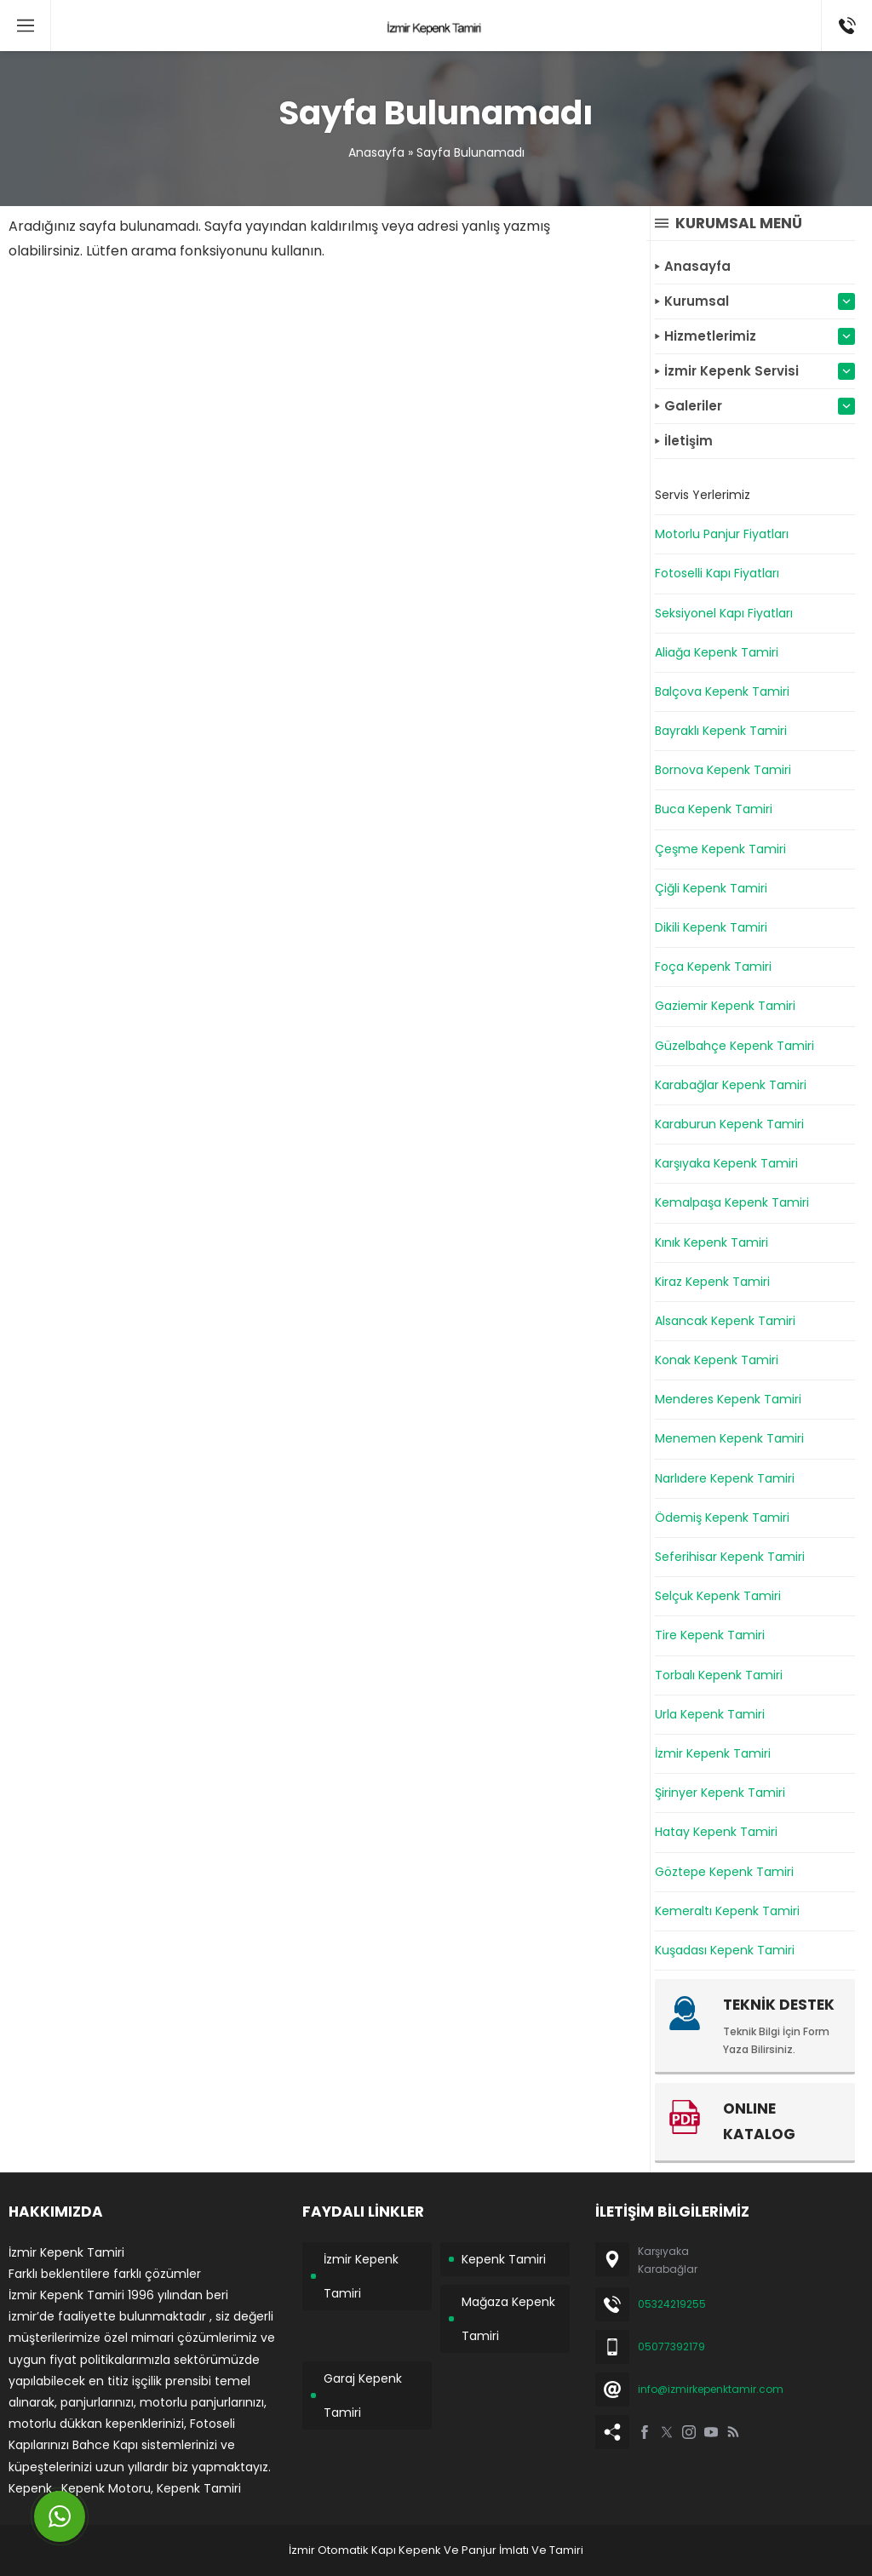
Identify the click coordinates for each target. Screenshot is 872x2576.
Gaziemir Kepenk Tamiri (725, 1005)
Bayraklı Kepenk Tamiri (721, 730)
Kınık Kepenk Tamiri (711, 1242)
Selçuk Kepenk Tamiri (718, 1595)
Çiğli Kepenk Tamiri (711, 888)
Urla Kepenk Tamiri (710, 1714)
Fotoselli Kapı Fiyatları (717, 573)
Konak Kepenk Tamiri (716, 1359)
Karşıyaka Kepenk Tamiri (726, 1163)
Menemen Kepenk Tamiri (729, 1438)
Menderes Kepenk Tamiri (728, 1399)
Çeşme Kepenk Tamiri (720, 849)
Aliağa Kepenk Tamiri (716, 652)
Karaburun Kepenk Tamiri (729, 1124)
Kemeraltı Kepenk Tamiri (727, 1910)
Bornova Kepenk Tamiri (723, 769)
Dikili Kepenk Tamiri (711, 927)
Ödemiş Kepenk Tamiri (722, 1517)
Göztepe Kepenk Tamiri (724, 1871)
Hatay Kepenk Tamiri (716, 1831)
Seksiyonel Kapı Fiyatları (724, 613)
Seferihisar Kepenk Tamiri (730, 1556)
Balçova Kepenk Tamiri (722, 691)
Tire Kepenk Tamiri (710, 1635)
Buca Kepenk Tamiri (713, 809)
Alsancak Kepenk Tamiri (725, 1320)
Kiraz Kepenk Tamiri (712, 1281)
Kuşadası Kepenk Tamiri (725, 1950)
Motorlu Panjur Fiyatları (722, 533)
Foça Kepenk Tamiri (713, 966)
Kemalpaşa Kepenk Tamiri (732, 1202)
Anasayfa (376, 152)
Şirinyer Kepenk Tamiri (720, 1792)
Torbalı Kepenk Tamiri (719, 1675)
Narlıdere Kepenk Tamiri (725, 1478)
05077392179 (671, 2346)
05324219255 (672, 2304)
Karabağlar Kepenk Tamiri (730, 1084)
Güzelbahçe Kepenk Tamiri (734, 1045)
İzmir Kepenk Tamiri (713, 1753)
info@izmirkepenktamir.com (710, 2389)
